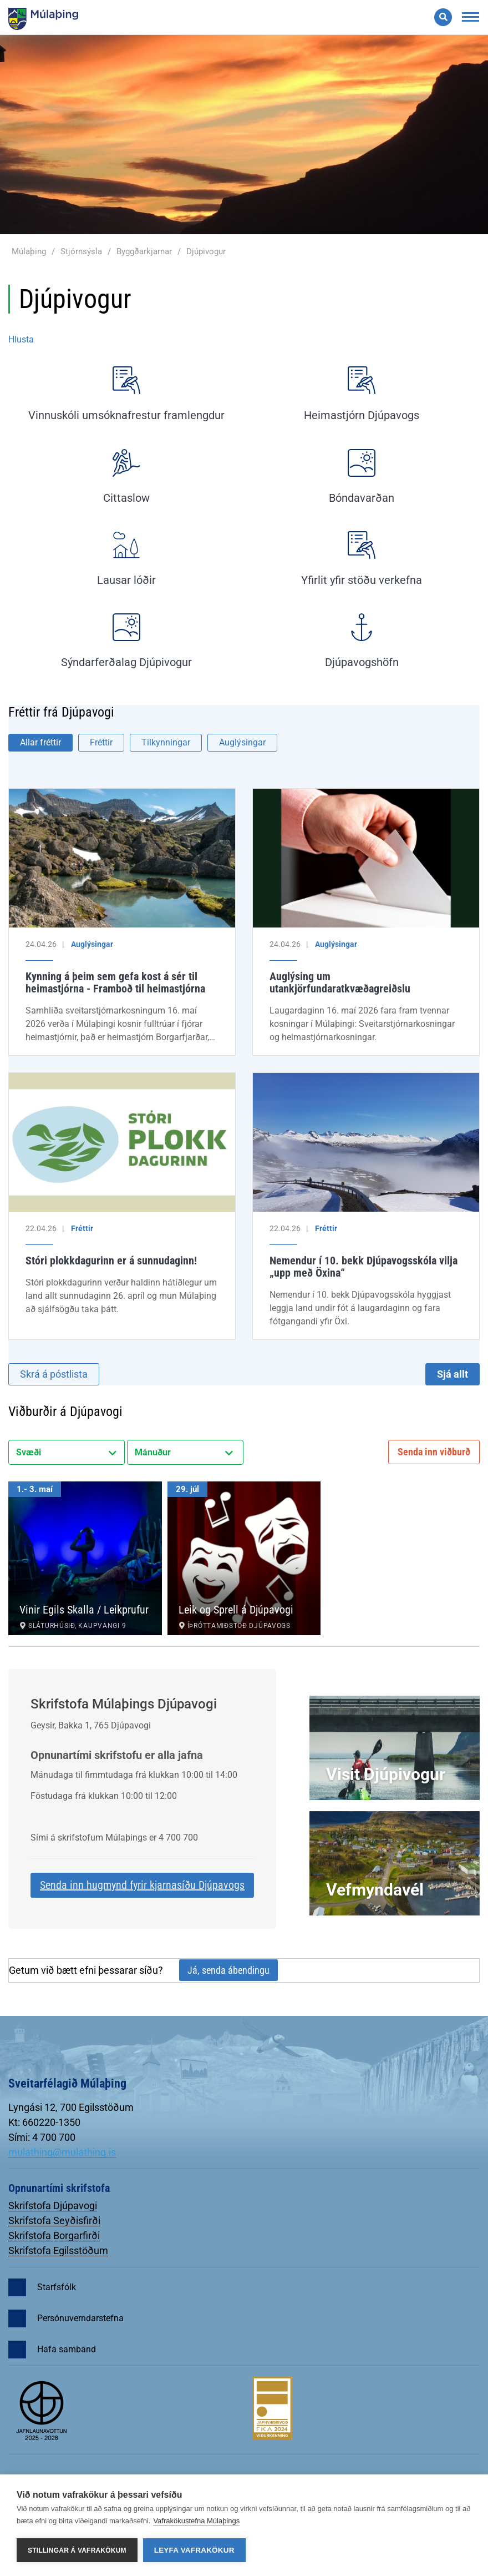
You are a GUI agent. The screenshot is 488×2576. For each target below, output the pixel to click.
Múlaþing (29, 251)
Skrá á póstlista (54, 1374)
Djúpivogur (206, 251)
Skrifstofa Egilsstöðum (58, 2250)
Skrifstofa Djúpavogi (52, 2205)
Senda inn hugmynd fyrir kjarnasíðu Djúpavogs (142, 1885)
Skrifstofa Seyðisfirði (54, 2220)
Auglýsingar (242, 742)
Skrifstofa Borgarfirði (54, 2235)
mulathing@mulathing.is (62, 2152)
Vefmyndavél (375, 1889)
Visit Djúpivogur (385, 1774)
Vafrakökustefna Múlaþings (196, 2521)
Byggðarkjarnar (144, 251)
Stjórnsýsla (81, 251)
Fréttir (101, 742)
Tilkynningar (165, 742)
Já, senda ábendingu (228, 1970)
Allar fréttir (40, 742)
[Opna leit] (443, 17)
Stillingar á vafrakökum (77, 2550)
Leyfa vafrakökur (194, 2550)
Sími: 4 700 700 (41, 2137)
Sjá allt (452, 1374)
